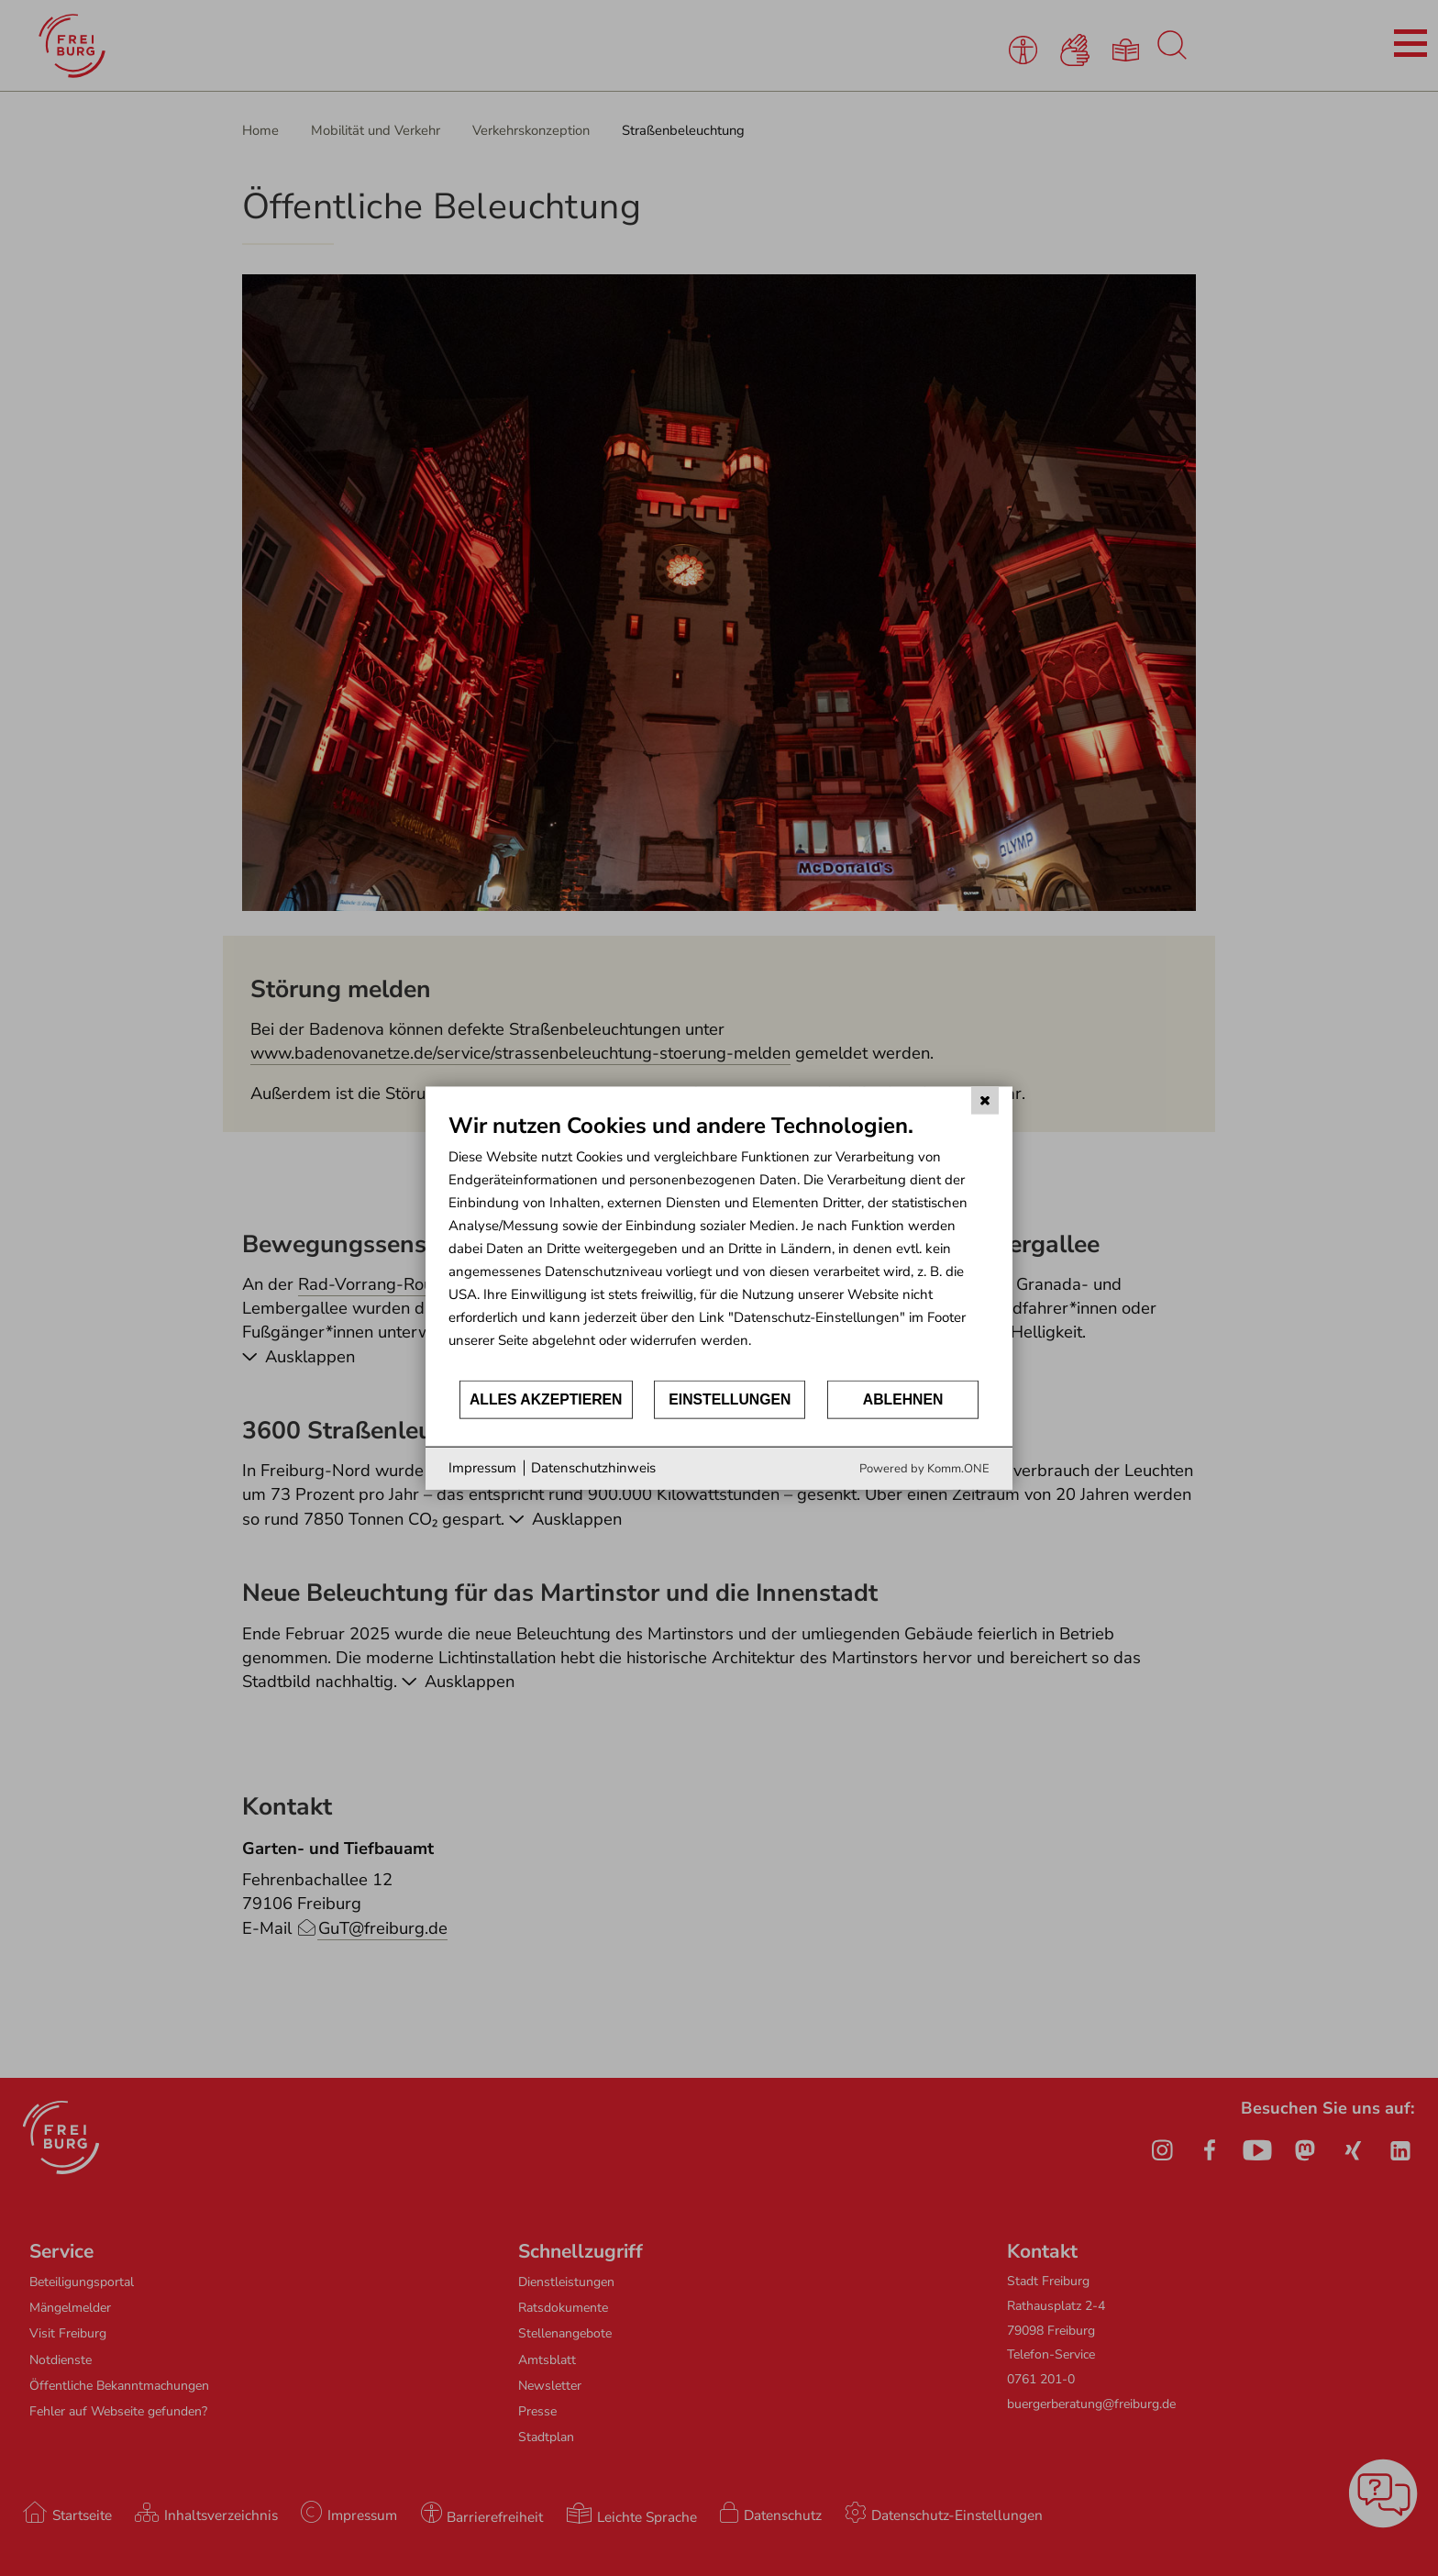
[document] (719, 1245)
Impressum (482, 1468)
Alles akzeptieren (546, 1399)
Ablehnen (903, 1399)
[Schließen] (985, 1101)
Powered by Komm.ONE (924, 1468)
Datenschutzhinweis (593, 1468)
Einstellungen (730, 1399)
